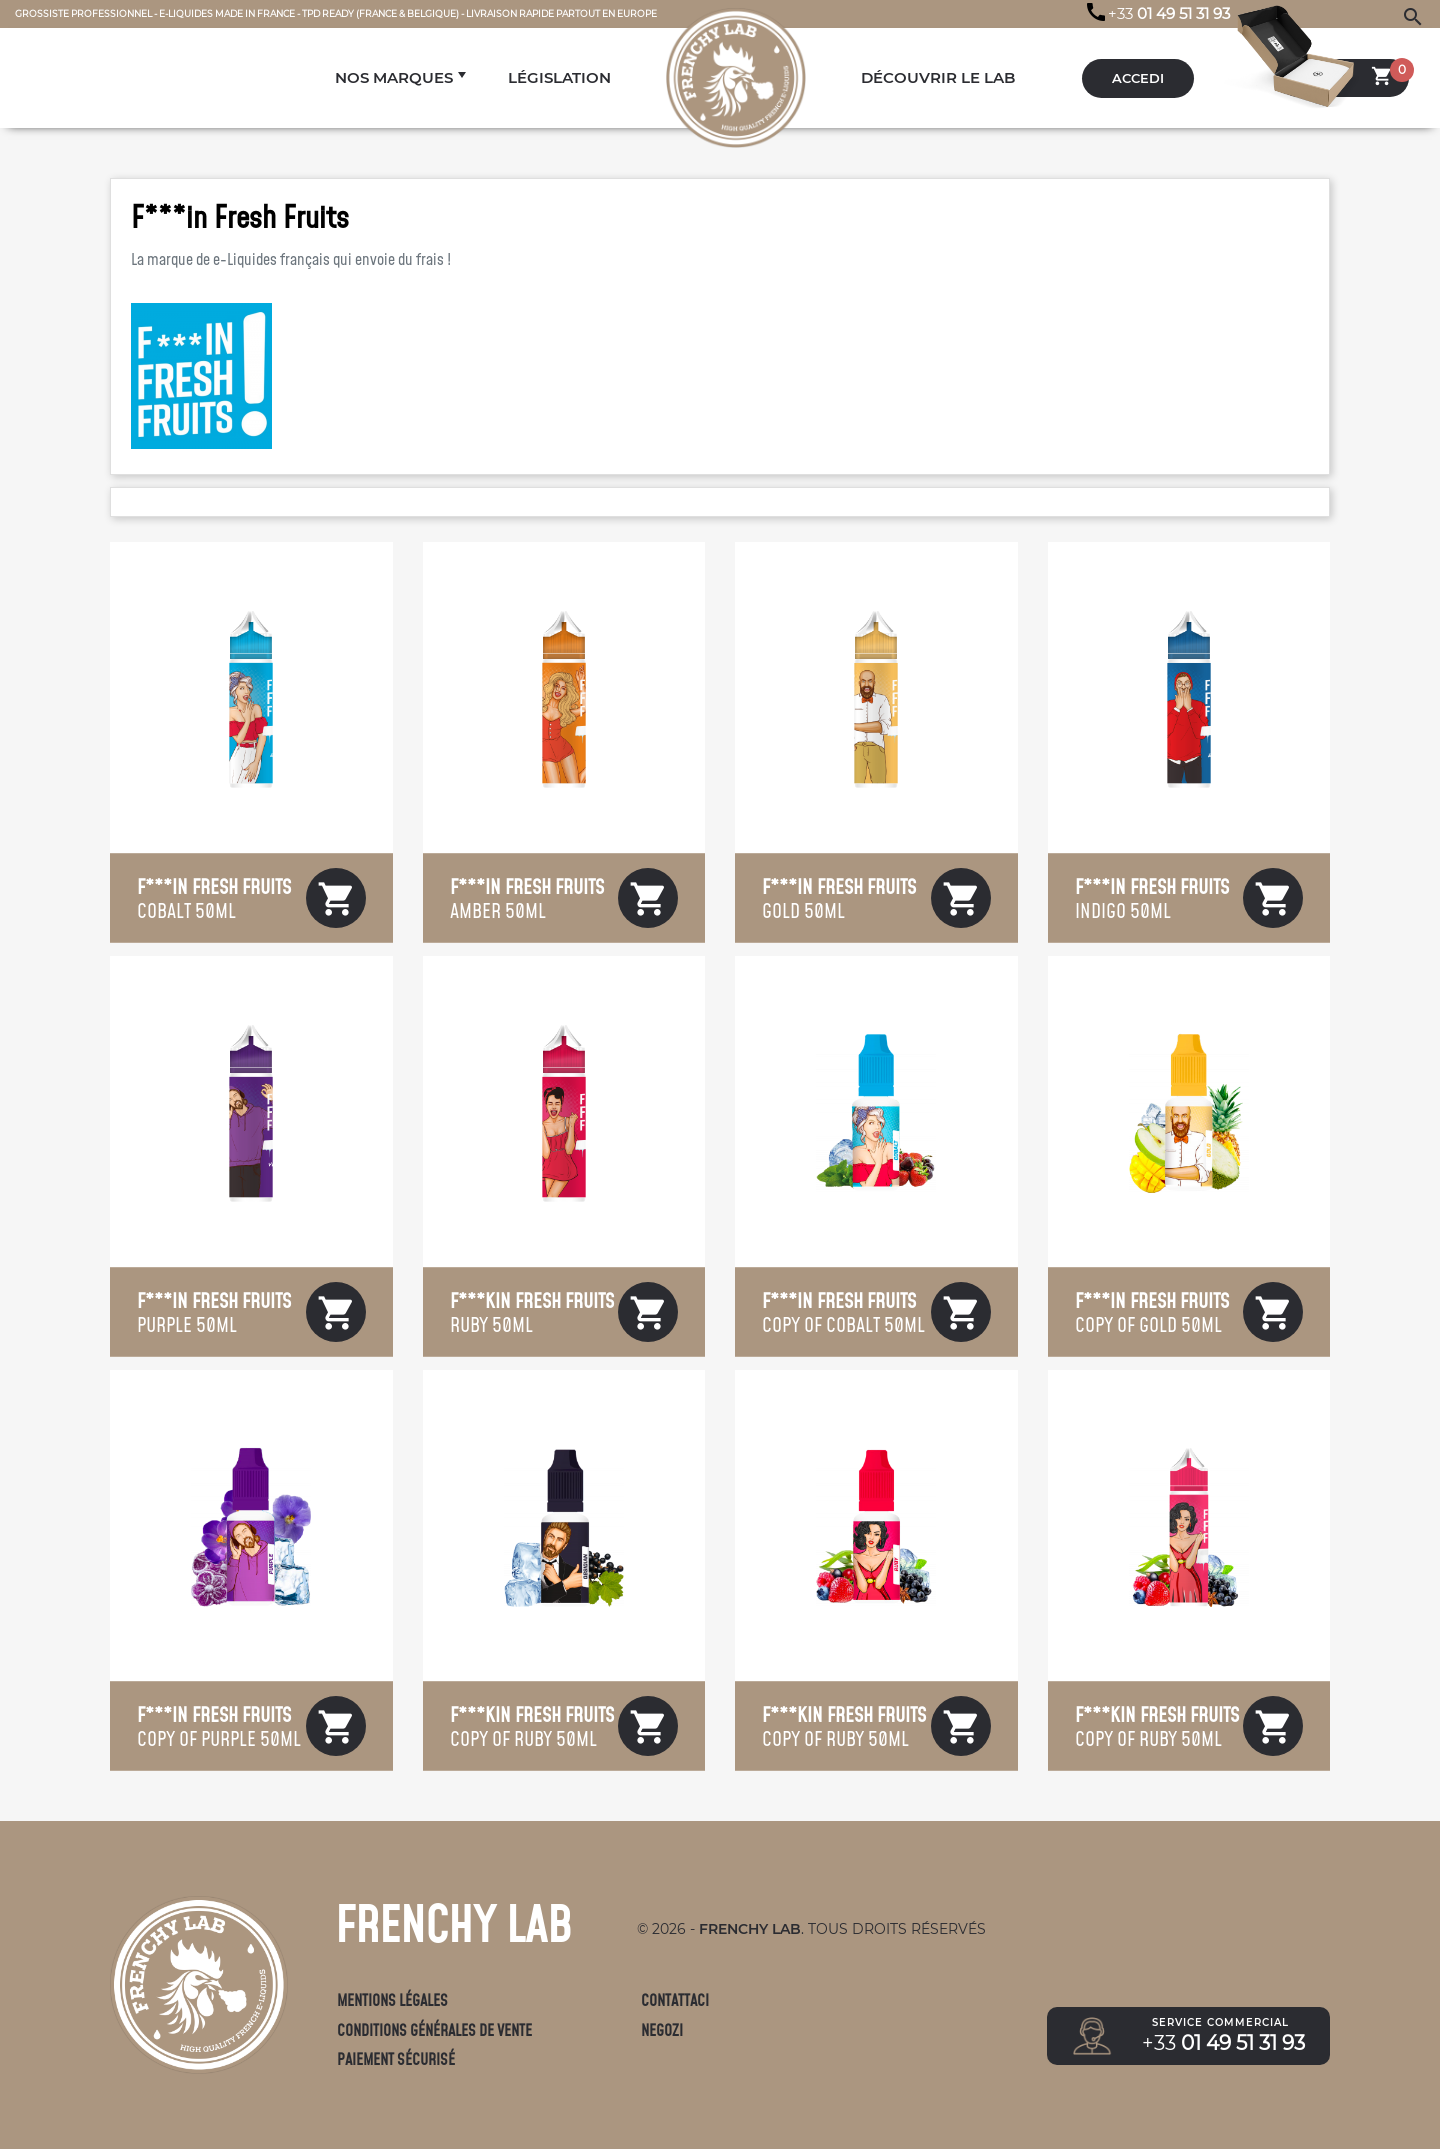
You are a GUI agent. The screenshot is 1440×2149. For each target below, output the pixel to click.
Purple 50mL (214, 1312)
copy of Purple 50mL (219, 1726)
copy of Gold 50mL (1152, 1312)
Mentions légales (392, 2000)
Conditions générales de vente (434, 2030)
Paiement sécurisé (396, 2059)
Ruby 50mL (532, 1312)
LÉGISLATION (559, 78)
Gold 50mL (839, 898)
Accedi (1138, 78)
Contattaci (675, 2000)
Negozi (662, 2030)
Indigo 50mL (1152, 898)
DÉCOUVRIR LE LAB (938, 78)
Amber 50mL (527, 898)
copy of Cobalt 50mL (843, 1312)
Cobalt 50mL (214, 898)
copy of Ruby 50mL (532, 1726)
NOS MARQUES (394, 78)
